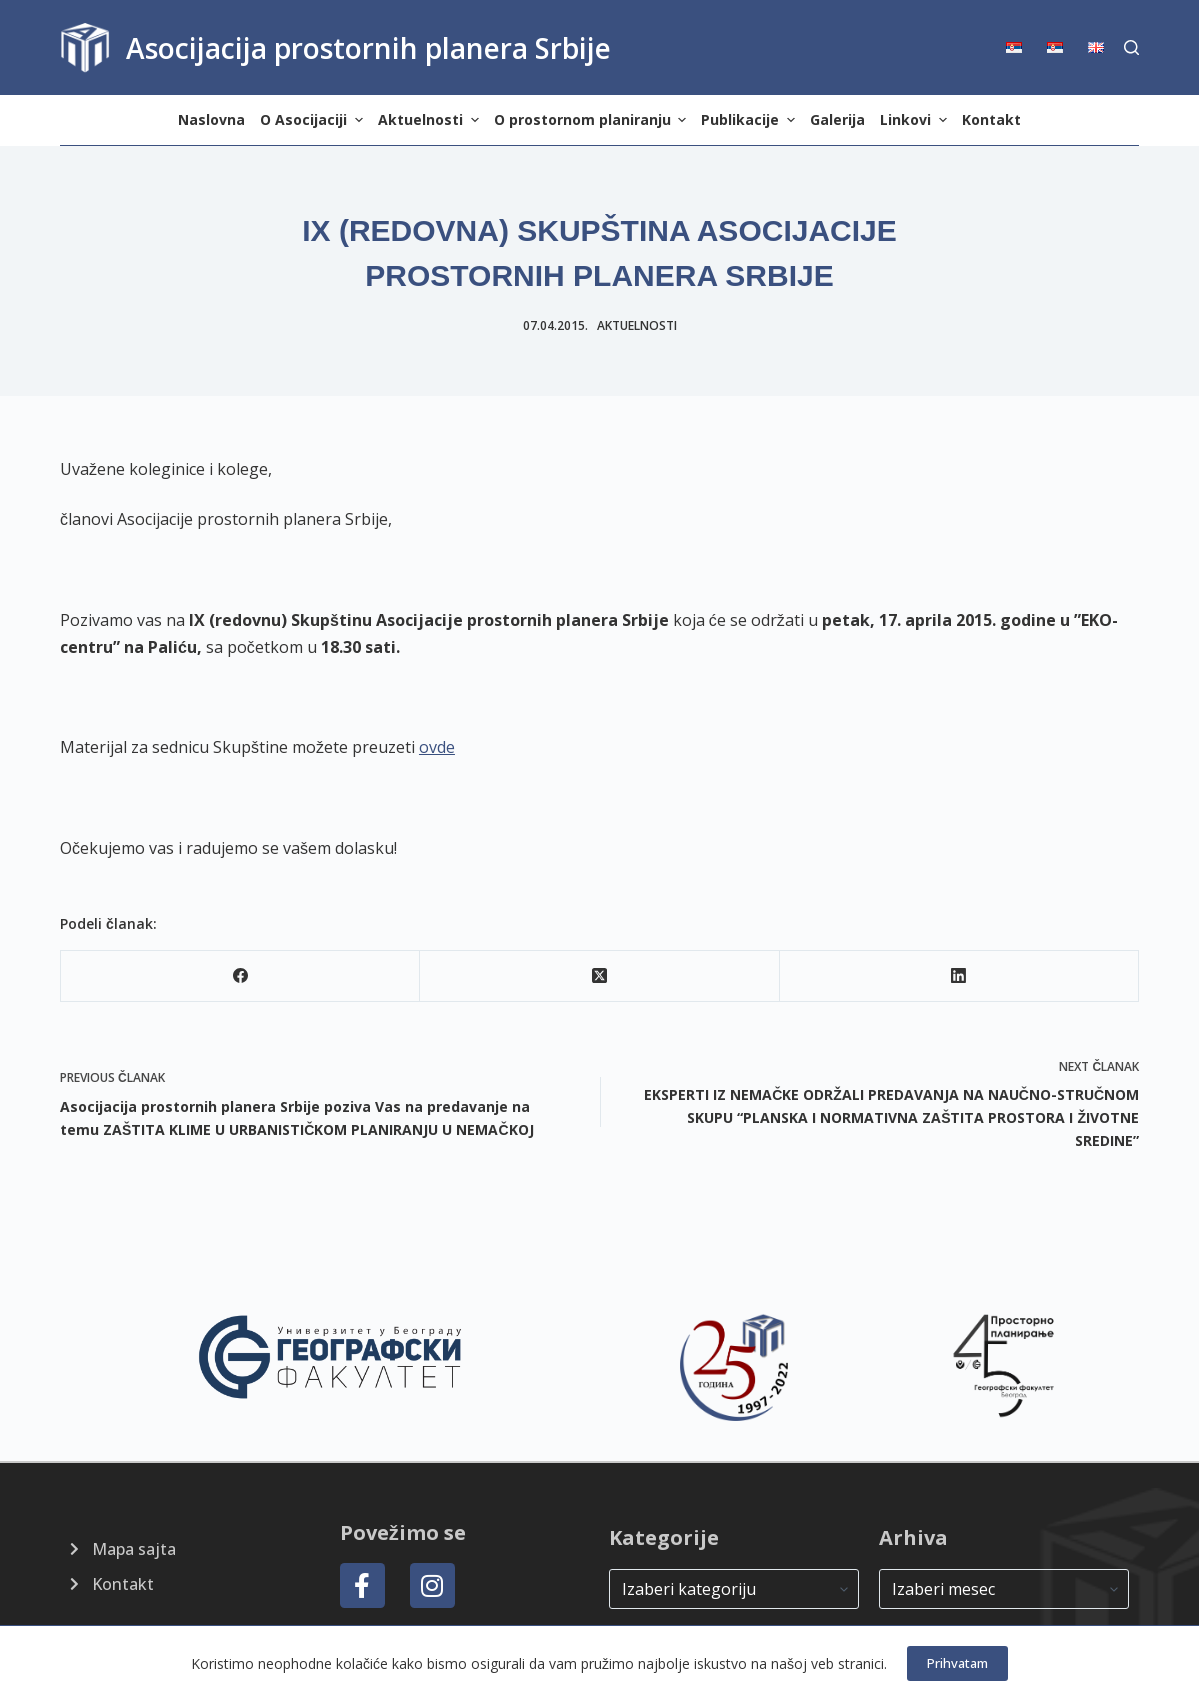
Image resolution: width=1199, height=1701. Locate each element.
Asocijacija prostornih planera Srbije (368, 48)
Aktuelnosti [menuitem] (431, 119)
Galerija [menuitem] (837, 119)
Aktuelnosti (637, 325)
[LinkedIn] (959, 976)
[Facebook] (240, 976)
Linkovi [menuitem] (916, 119)
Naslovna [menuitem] (211, 119)
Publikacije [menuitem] (750, 119)
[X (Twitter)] (599, 976)
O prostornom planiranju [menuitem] (593, 119)
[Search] (1131, 47)
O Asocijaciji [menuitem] (314, 119)
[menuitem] (1020, 47)
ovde (437, 747)
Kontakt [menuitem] (991, 119)
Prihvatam (957, 1663)
